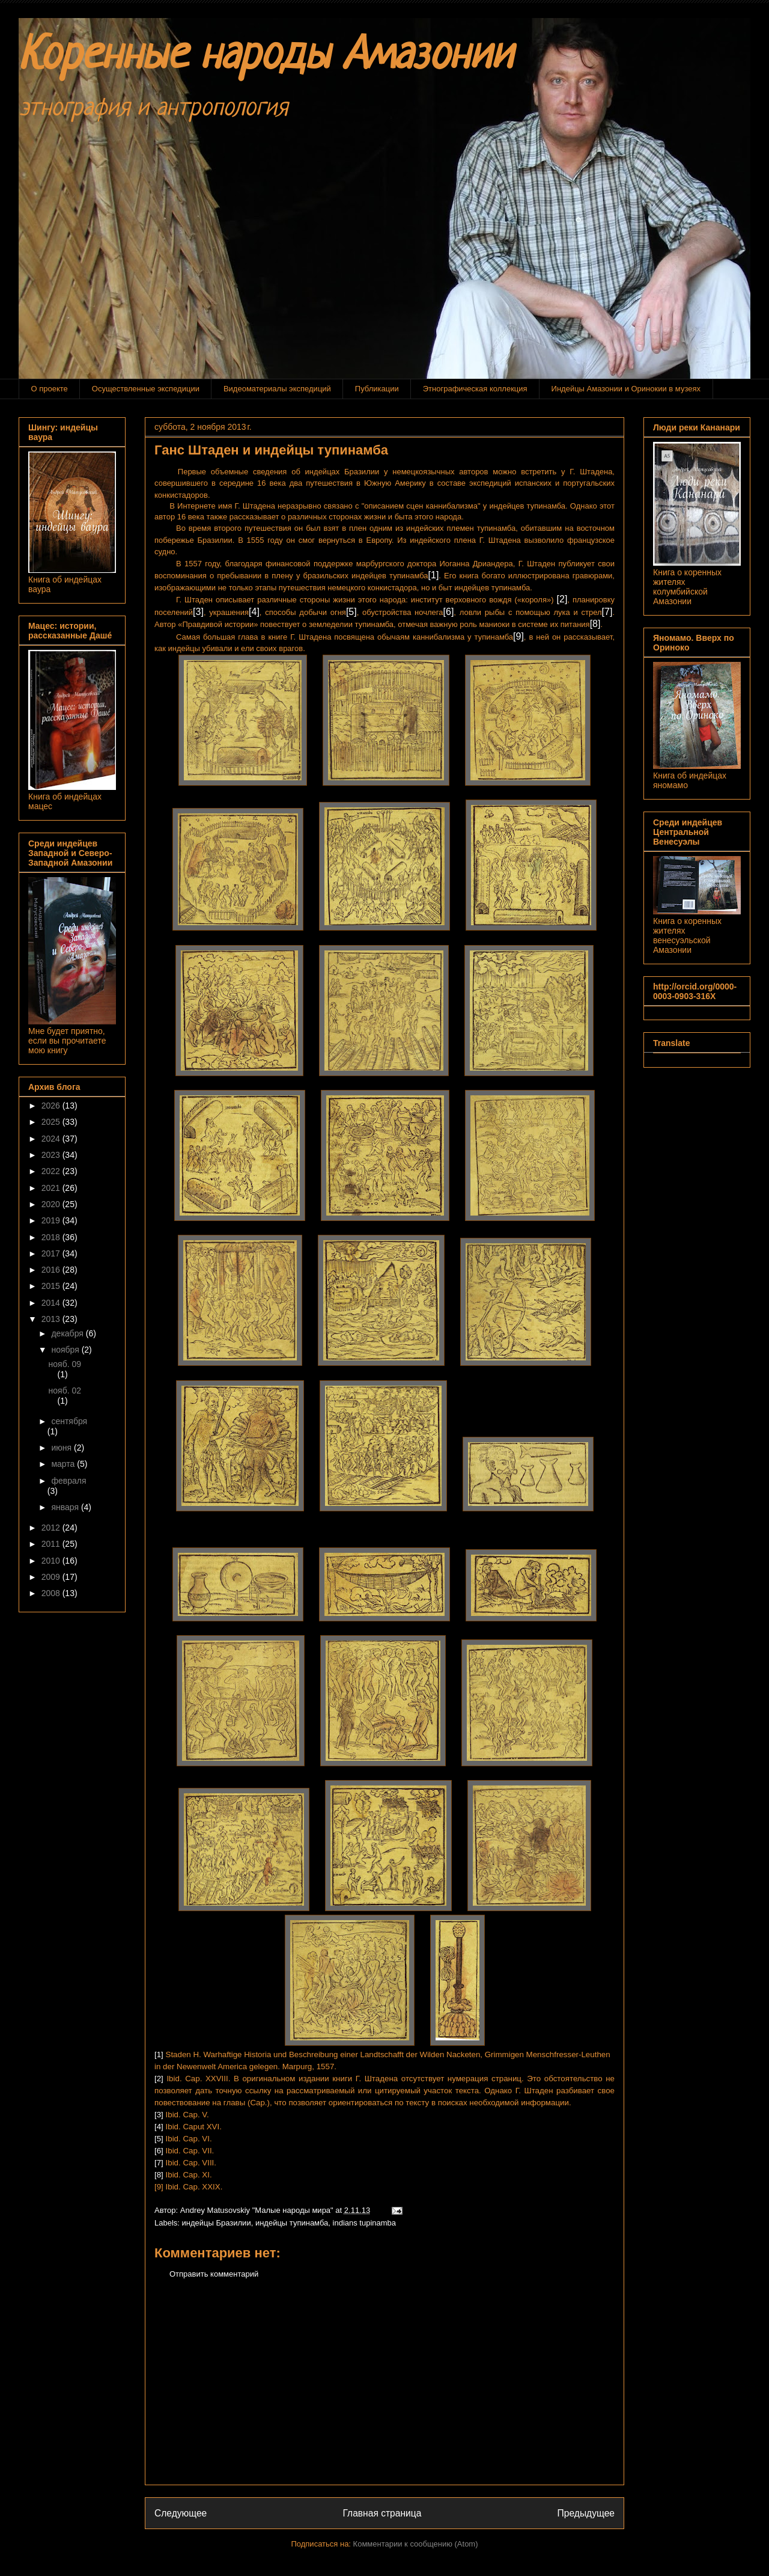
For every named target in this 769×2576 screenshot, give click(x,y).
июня (62, 1447)
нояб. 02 (65, 1390)
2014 (51, 1303)
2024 (51, 1138)
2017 (51, 1253)
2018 (51, 1237)
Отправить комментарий (213, 2273)
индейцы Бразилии (216, 2222)
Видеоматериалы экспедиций (277, 388)
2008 (51, 1593)
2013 (51, 1319)
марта (64, 1464)
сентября (69, 1421)
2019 (51, 1220)
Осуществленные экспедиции (145, 388)
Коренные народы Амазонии (265, 56)
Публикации (377, 388)
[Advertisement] (384, 2391)
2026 (51, 1105)
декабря (68, 1333)
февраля (68, 1480)
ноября (66, 1349)
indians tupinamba (365, 2222)
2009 (51, 1577)
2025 (51, 1122)
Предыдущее (586, 2513)
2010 (51, 1560)
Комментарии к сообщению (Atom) (415, 2543)
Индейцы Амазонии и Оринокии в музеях (626, 388)
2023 (51, 1155)
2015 (51, 1286)
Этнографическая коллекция (475, 388)
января (66, 1507)
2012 (51, 1527)
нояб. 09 (65, 1364)
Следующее (180, 2513)
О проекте (49, 388)
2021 (51, 1188)
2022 (51, 1171)
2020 (51, 1204)
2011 (51, 1544)
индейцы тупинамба (291, 2222)
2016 (51, 1269)
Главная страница (381, 2513)
